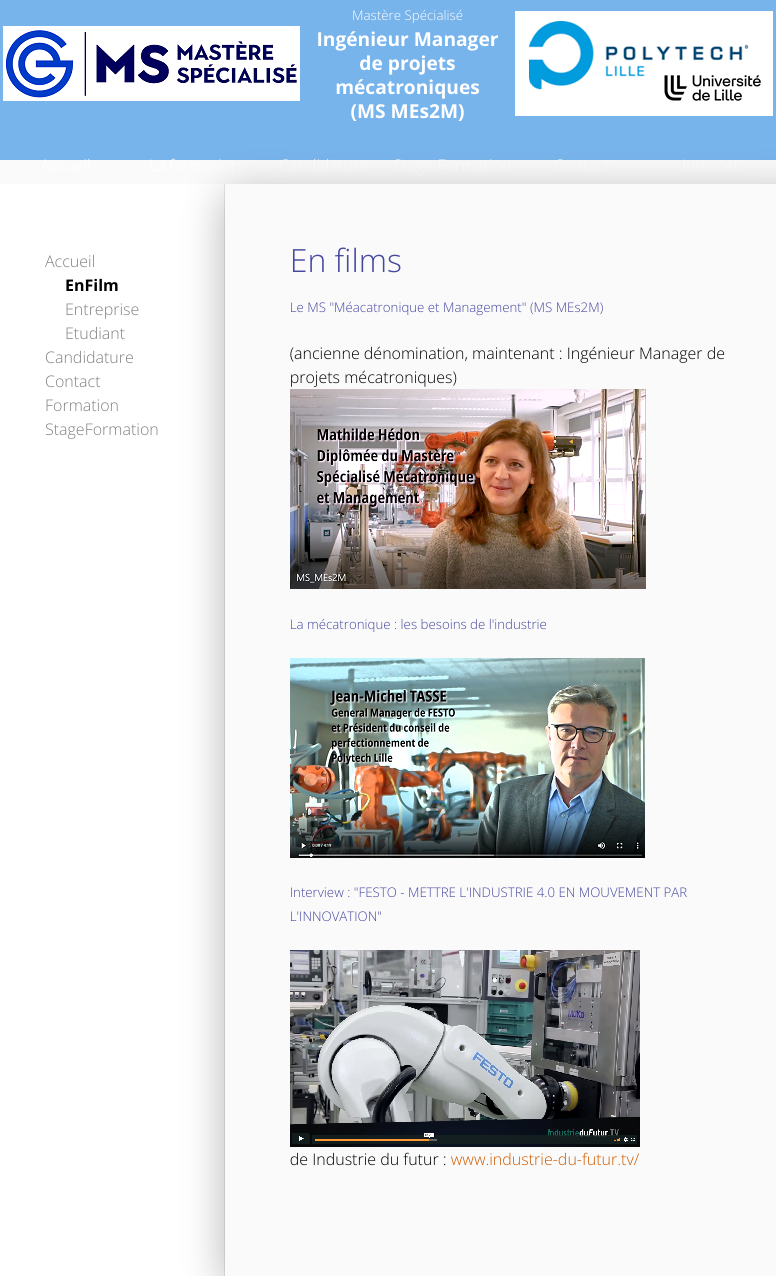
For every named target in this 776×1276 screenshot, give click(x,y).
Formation (82, 405)
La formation (195, 165)
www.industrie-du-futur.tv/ (545, 1159)
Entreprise (102, 309)
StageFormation (102, 429)
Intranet (710, 165)
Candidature (323, 165)
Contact (582, 165)
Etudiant (95, 333)
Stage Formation (453, 165)
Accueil (65, 165)
